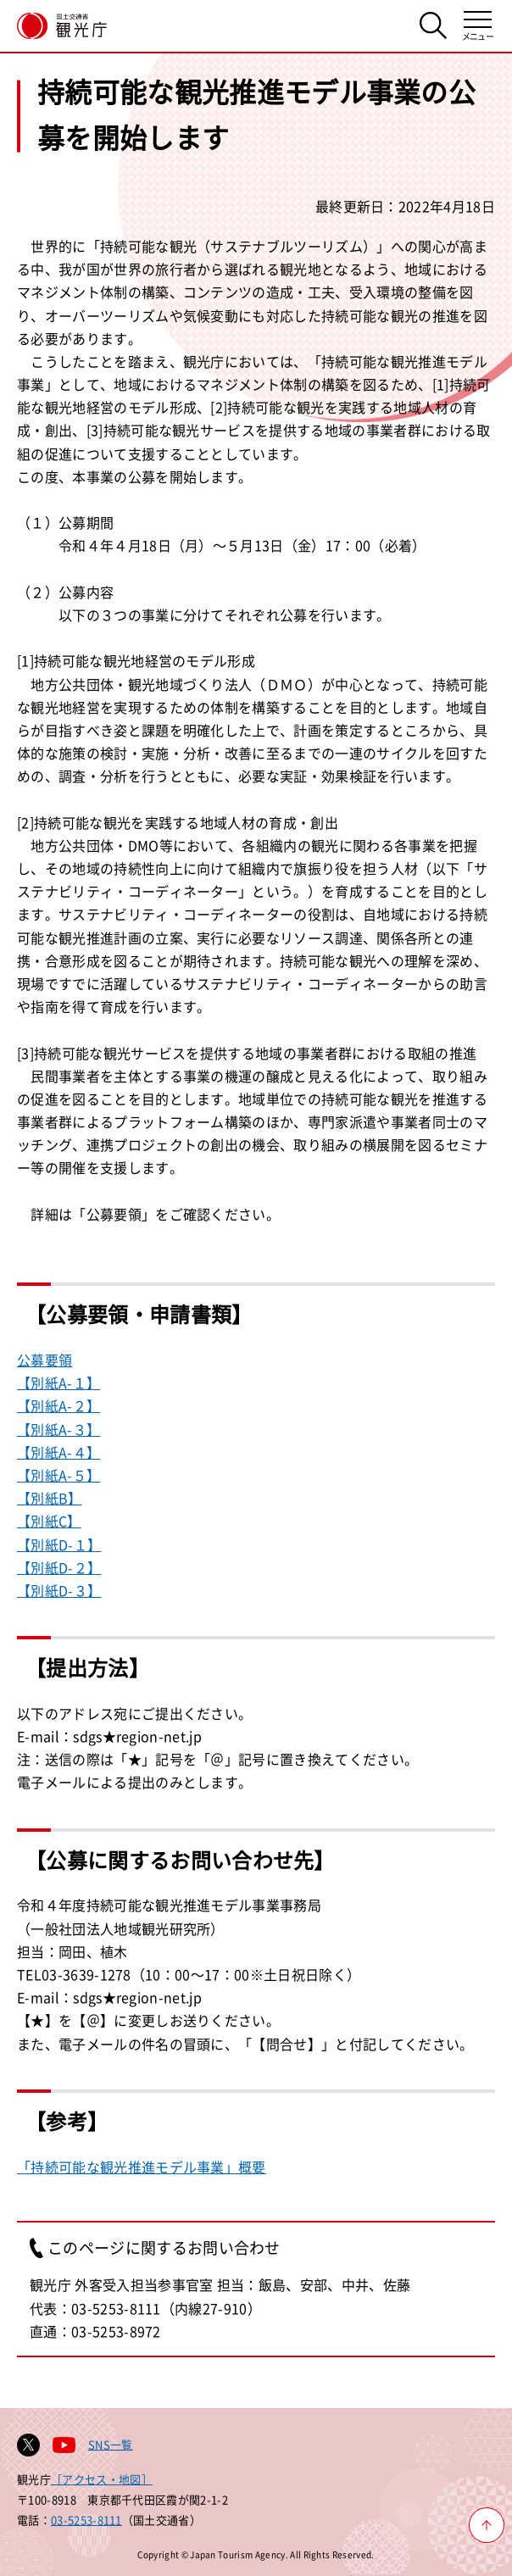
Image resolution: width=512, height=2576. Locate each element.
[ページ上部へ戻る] (487, 2525)
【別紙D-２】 (59, 1567)
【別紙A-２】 (58, 1405)
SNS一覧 (110, 2444)
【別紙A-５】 (58, 1475)
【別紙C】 (49, 1521)
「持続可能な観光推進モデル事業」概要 (141, 2166)
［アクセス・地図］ (102, 2479)
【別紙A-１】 (58, 1382)
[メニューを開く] (477, 26)
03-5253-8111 (86, 2520)
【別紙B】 (49, 1498)
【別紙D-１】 (59, 1544)
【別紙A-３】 (58, 1429)
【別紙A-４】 (58, 1452)
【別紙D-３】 (59, 1590)
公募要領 (44, 1359)
